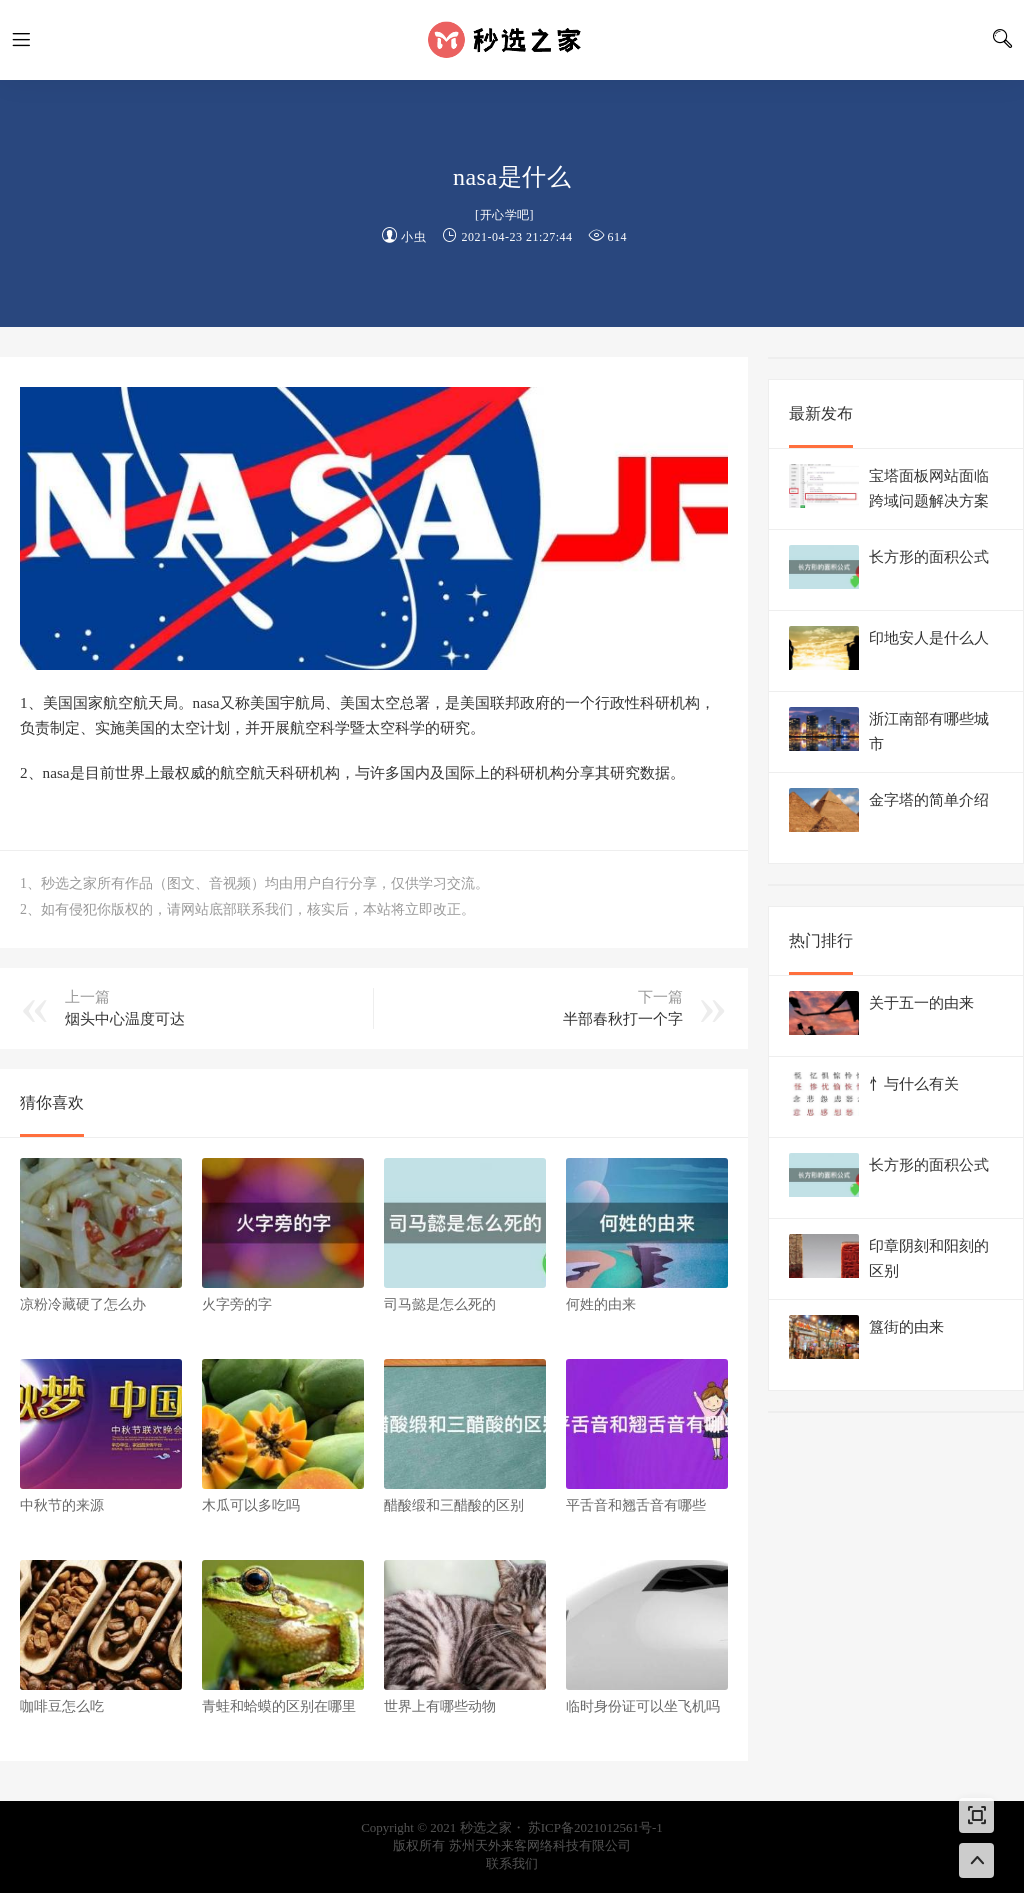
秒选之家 (512, 40)
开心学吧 (505, 215)
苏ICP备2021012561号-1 (595, 1827)
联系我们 (512, 1863)
